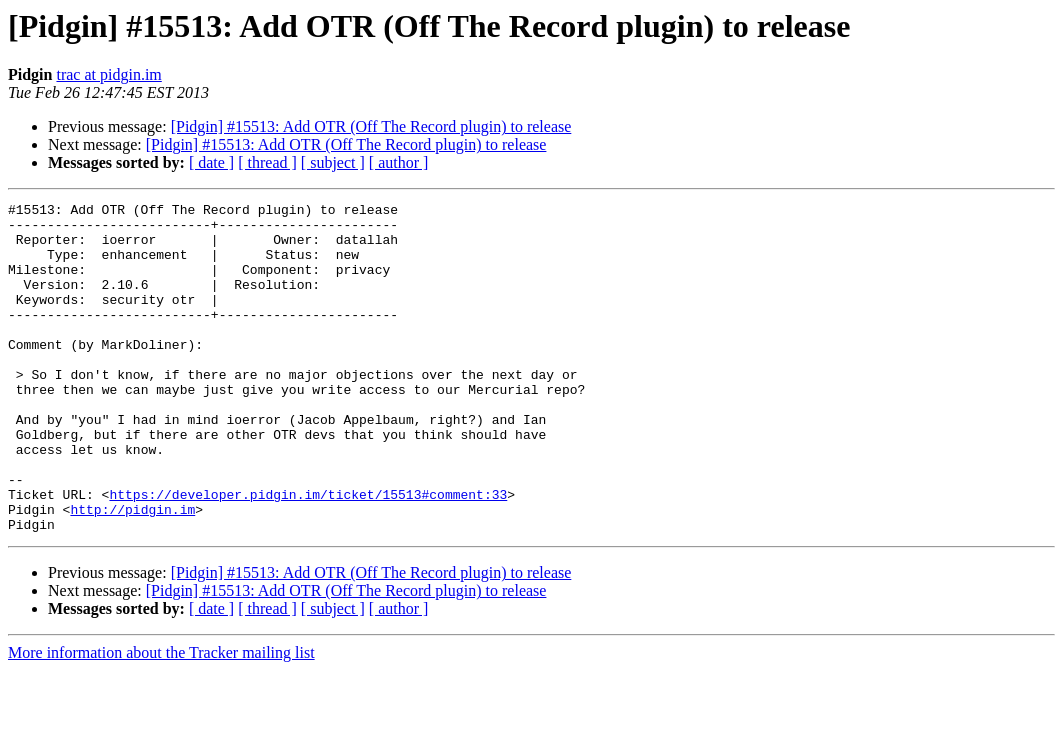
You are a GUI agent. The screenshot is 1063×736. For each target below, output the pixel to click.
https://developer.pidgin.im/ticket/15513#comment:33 (308, 554)
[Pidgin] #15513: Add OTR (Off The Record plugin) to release (371, 126)
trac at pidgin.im (108, 74)
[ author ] (399, 162)
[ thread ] (267, 162)
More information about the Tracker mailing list (161, 718)
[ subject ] (333, 162)
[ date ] (211, 162)
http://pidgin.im (132, 572)
